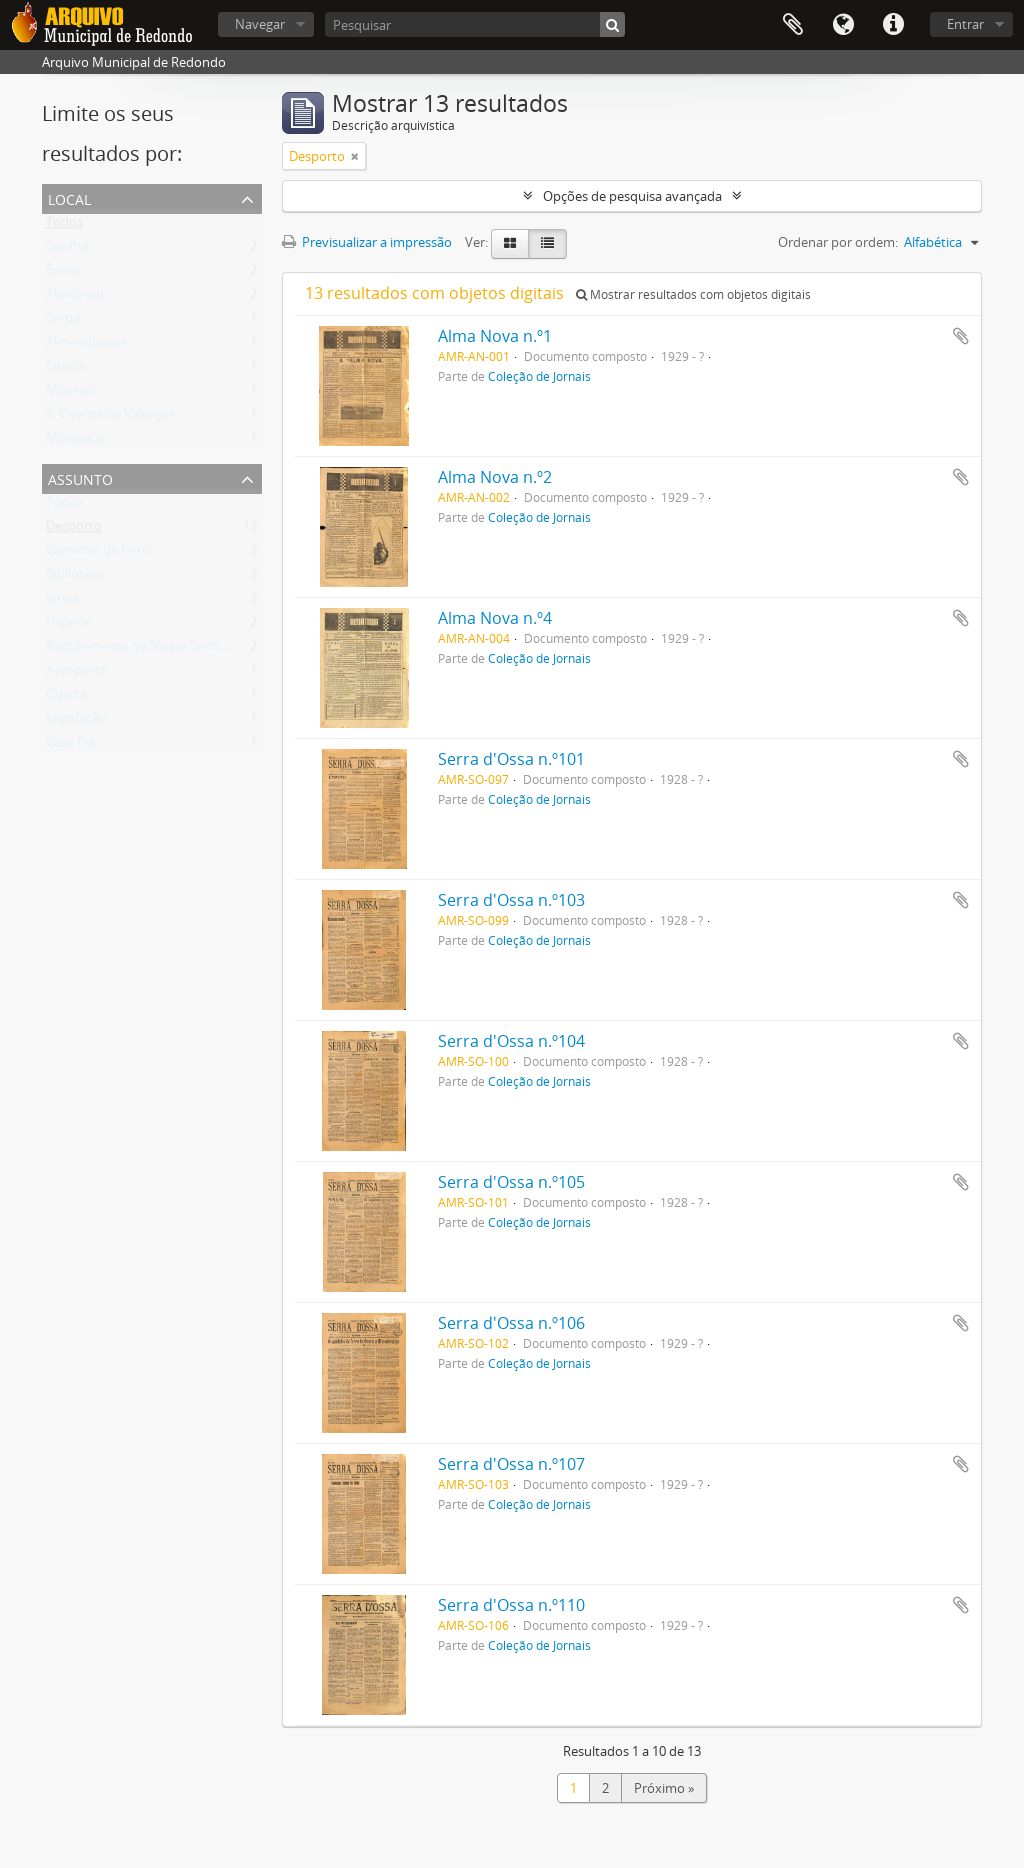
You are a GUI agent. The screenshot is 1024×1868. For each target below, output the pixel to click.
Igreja (62, 602)
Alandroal (74, 298)
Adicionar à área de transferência (961, 336)
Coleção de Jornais (539, 376)
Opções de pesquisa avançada (632, 196)
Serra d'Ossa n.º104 (511, 1041)
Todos (64, 226)
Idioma (843, 25)
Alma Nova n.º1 (495, 336)
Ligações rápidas (893, 25)
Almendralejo (85, 346)
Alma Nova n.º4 (495, 618)
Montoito (74, 442)
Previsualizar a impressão (367, 242)
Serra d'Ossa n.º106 (511, 1323)
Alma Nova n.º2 (495, 477)
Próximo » (664, 1788)
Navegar (260, 24)
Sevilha (67, 250)
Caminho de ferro (98, 554)
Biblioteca (75, 578)
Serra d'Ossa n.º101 (511, 759)
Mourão (70, 394)
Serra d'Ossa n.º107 (511, 1464)
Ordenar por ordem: (838, 242)
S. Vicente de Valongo (109, 418)
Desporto (74, 530)
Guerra (66, 698)
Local (69, 197)
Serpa (63, 322)
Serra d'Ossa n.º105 (511, 1182)
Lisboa (65, 370)
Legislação (76, 722)
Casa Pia (70, 746)
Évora (63, 274)
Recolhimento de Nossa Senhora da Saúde (172, 650)
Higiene (68, 626)
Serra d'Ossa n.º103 (511, 900)
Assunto (80, 477)
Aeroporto (77, 674)
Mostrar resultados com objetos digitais (693, 294)
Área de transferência (793, 25)
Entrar (965, 24)
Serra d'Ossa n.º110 (511, 1605)
